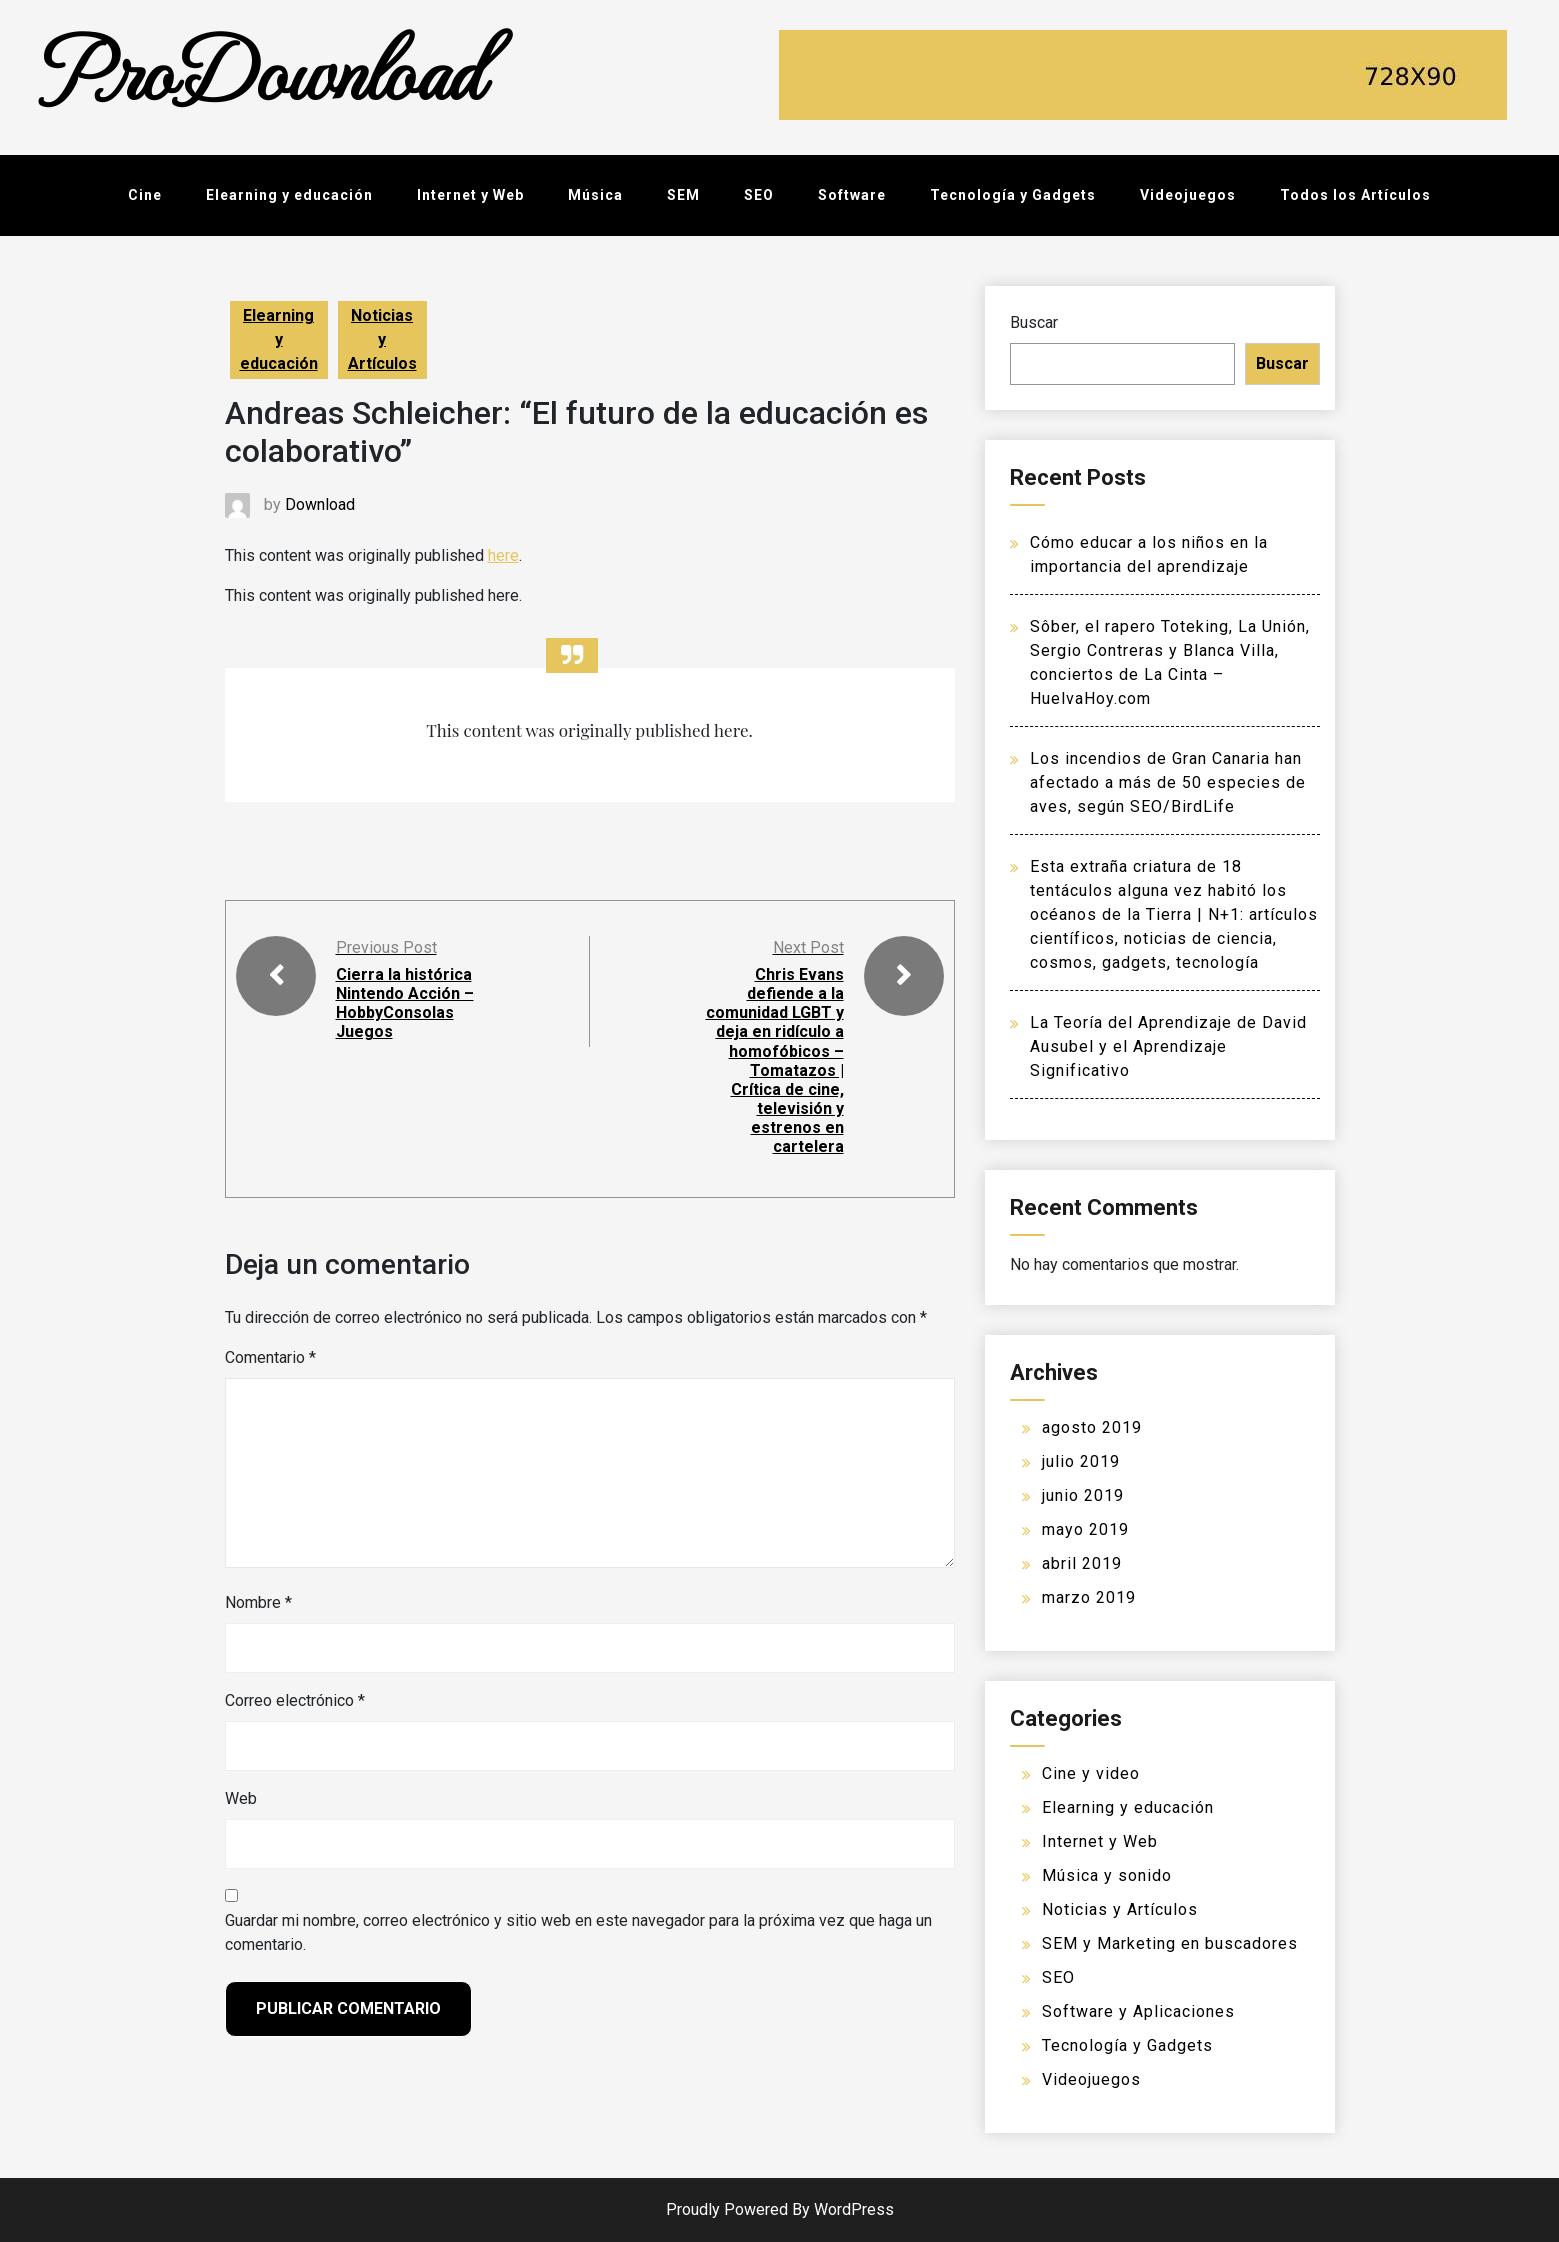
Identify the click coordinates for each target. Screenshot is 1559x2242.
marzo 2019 (1089, 1597)
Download (320, 504)
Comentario (270, 1357)
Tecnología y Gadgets (1013, 195)
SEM (683, 195)
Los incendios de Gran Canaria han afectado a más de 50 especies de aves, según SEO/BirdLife (1168, 782)
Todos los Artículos (1355, 195)
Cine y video (1091, 1773)
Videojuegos (1188, 195)
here (503, 555)
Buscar (1034, 322)
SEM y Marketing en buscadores (1170, 1943)
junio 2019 (1083, 1495)
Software (852, 195)
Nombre (258, 1602)
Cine (145, 195)
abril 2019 (1082, 1563)
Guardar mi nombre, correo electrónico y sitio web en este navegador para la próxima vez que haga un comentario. (578, 1932)
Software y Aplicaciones (1138, 2011)
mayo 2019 (1085, 1529)
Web (241, 1798)
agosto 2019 (1092, 1427)
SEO (759, 195)
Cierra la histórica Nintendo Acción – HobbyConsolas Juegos (405, 1003)
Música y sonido (1107, 1875)
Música (595, 195)
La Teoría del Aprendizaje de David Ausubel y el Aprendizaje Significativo (1168, 1046)
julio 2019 (1081, 1461)
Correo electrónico (295, 1700)
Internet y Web (470, 195)
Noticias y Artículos (382, 339)
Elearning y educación (289, 195)
